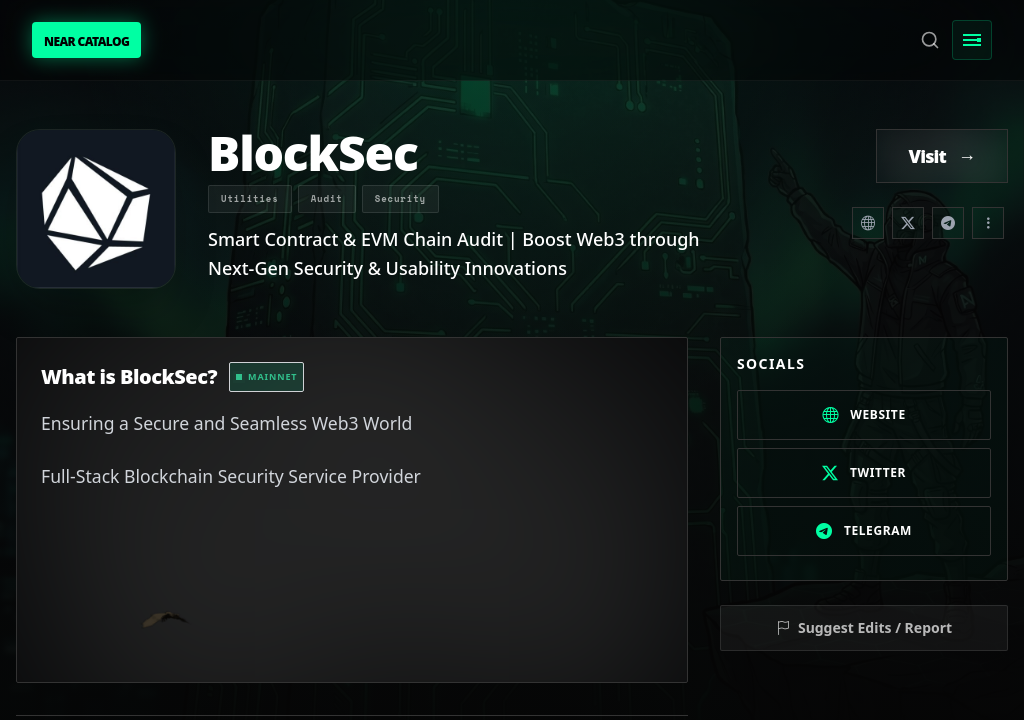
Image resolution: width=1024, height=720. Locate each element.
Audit (327, 198)
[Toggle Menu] (972, 40)
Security (400, 198)
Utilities (250, 198)
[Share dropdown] (988, 223)
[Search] (930, 40)
